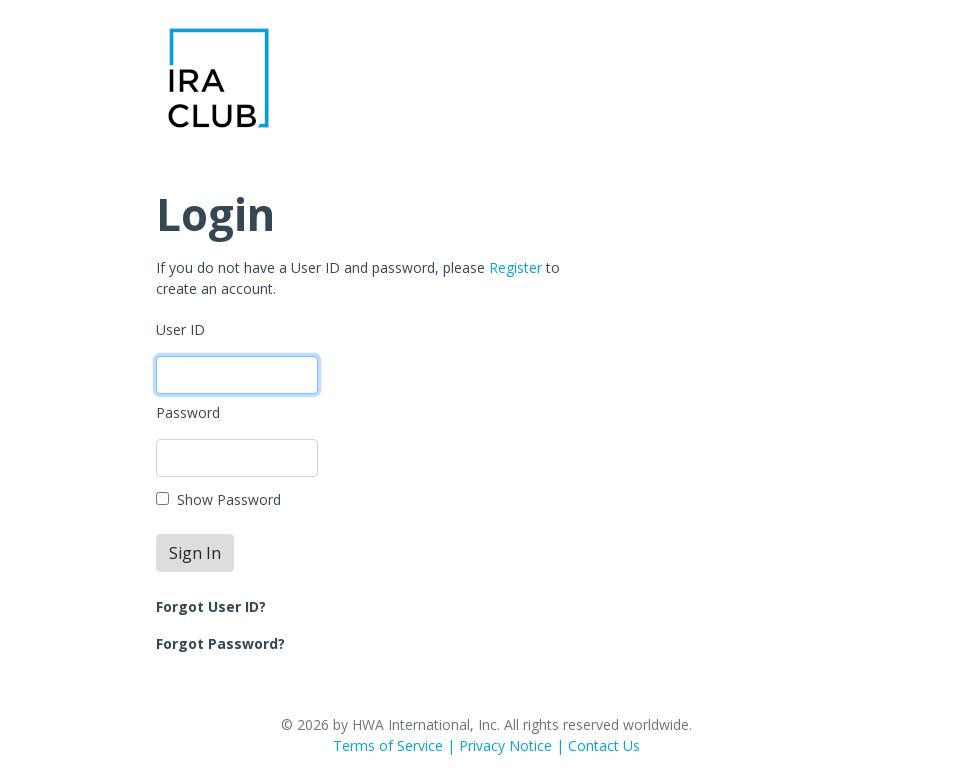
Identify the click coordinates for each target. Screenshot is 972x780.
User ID (180, 329)
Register (515, 267)
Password (188, 412)
